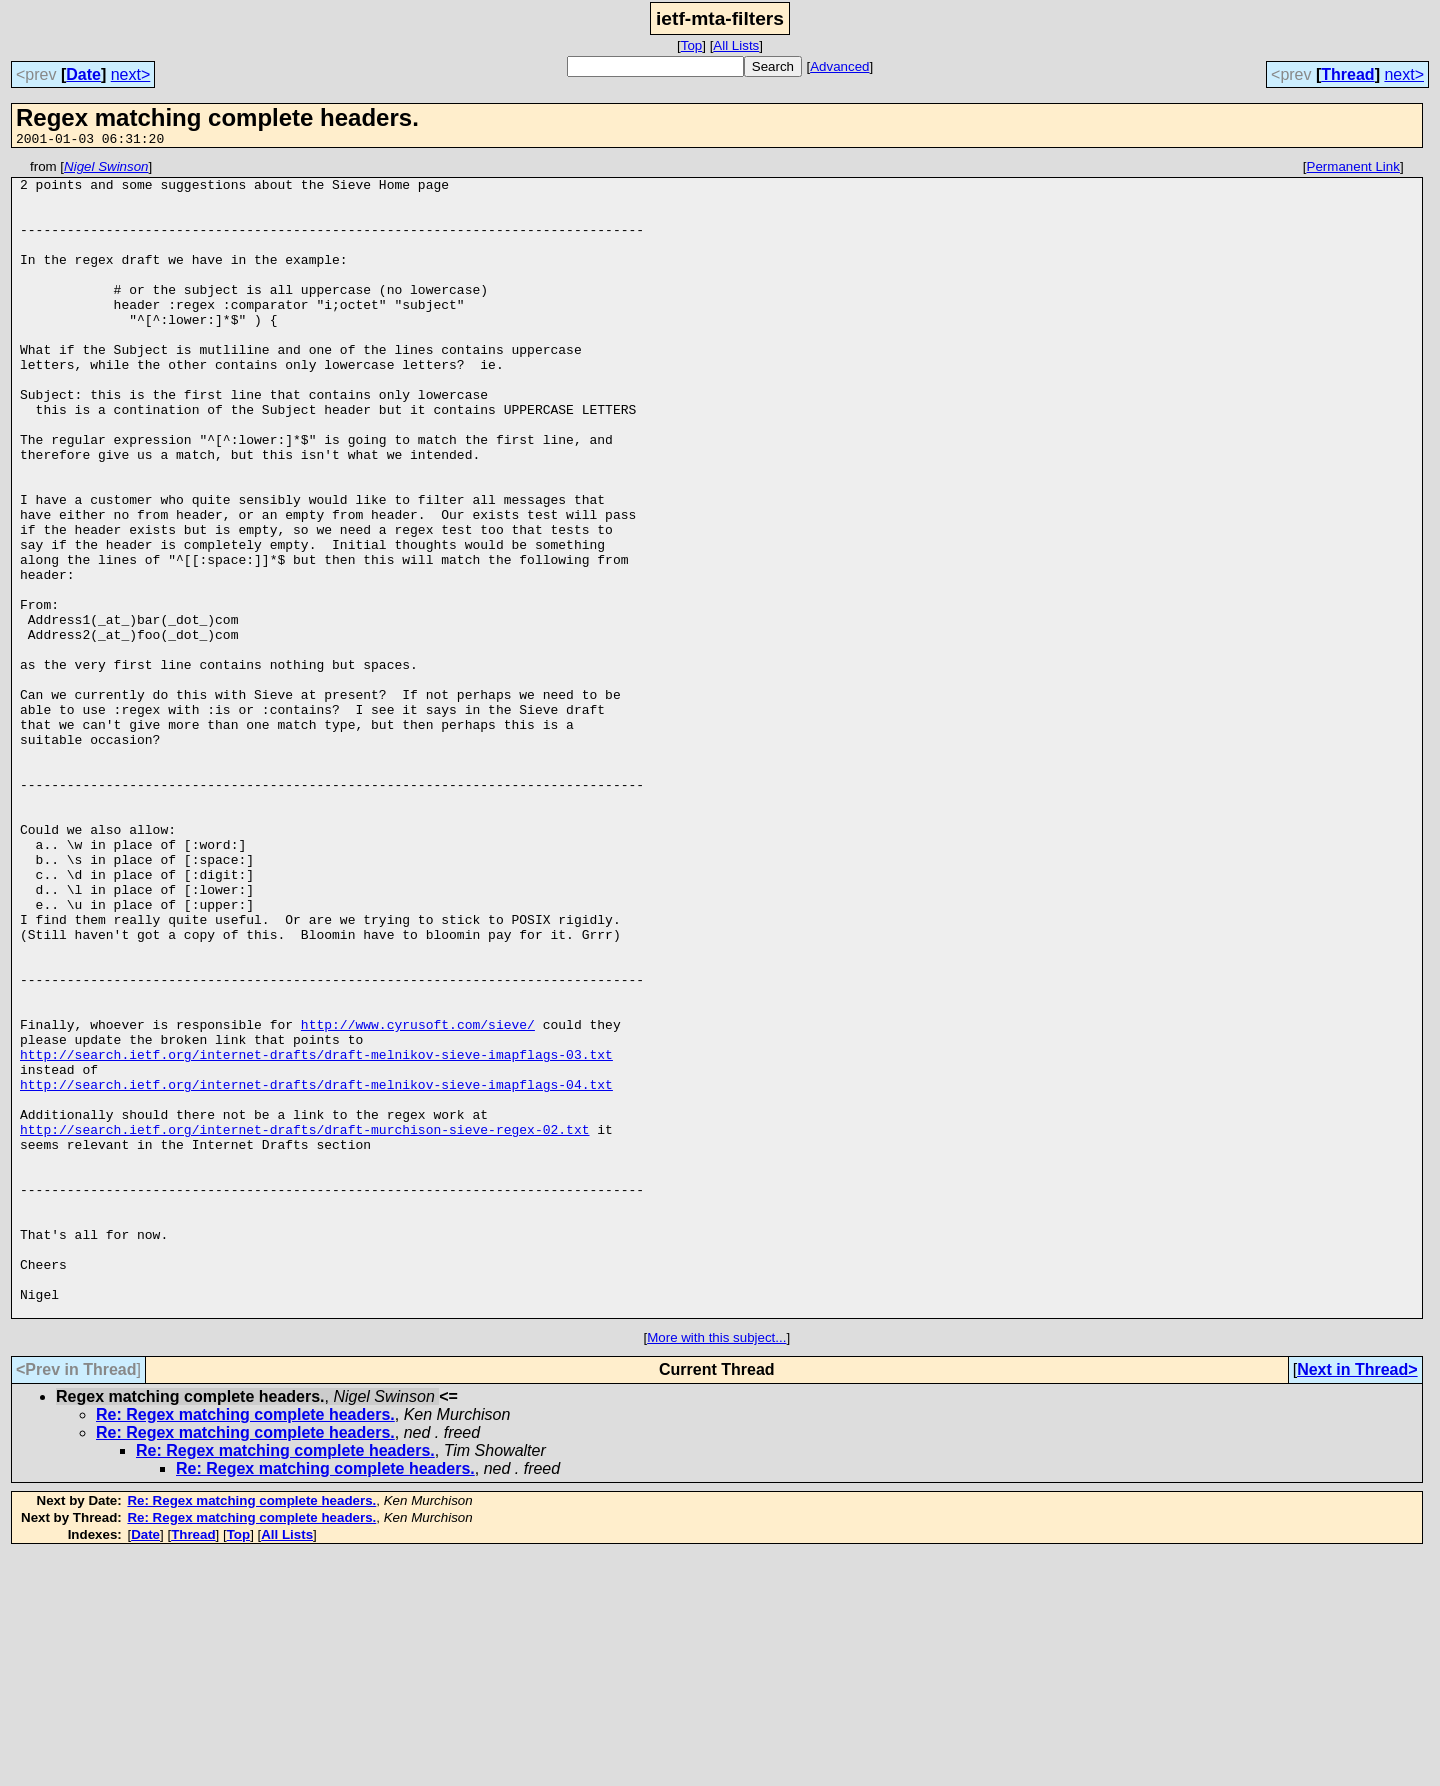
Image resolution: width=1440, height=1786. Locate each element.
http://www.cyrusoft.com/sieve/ (418, 1198)
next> (131, 74)
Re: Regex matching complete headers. (245, 1645)
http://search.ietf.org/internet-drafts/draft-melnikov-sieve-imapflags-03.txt (316, 1234)
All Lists (736, 45)
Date (83, 74)
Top (692, 45)
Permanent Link (1353, 169)
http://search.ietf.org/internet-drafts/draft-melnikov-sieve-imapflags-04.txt (316, 1270)
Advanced (839, 66)
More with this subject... (716, 1568)
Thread (1347, 74)
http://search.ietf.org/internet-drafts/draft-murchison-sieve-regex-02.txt (304, 1324)
